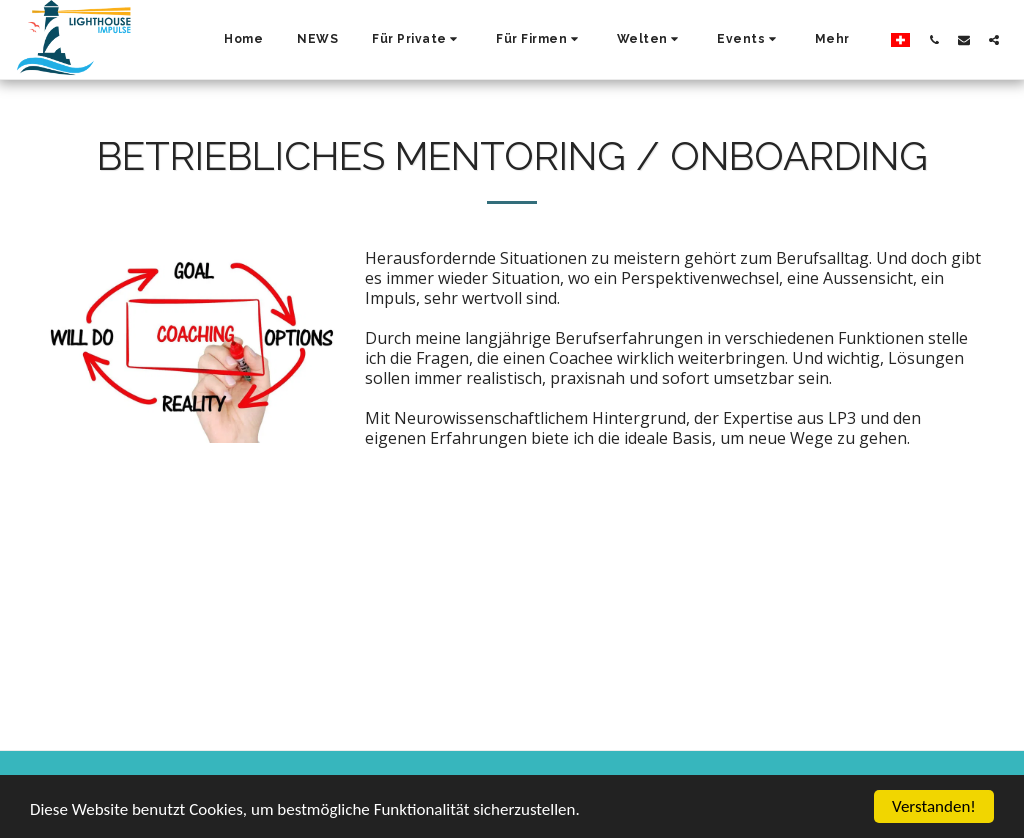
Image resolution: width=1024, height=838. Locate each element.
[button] (417, 40)
